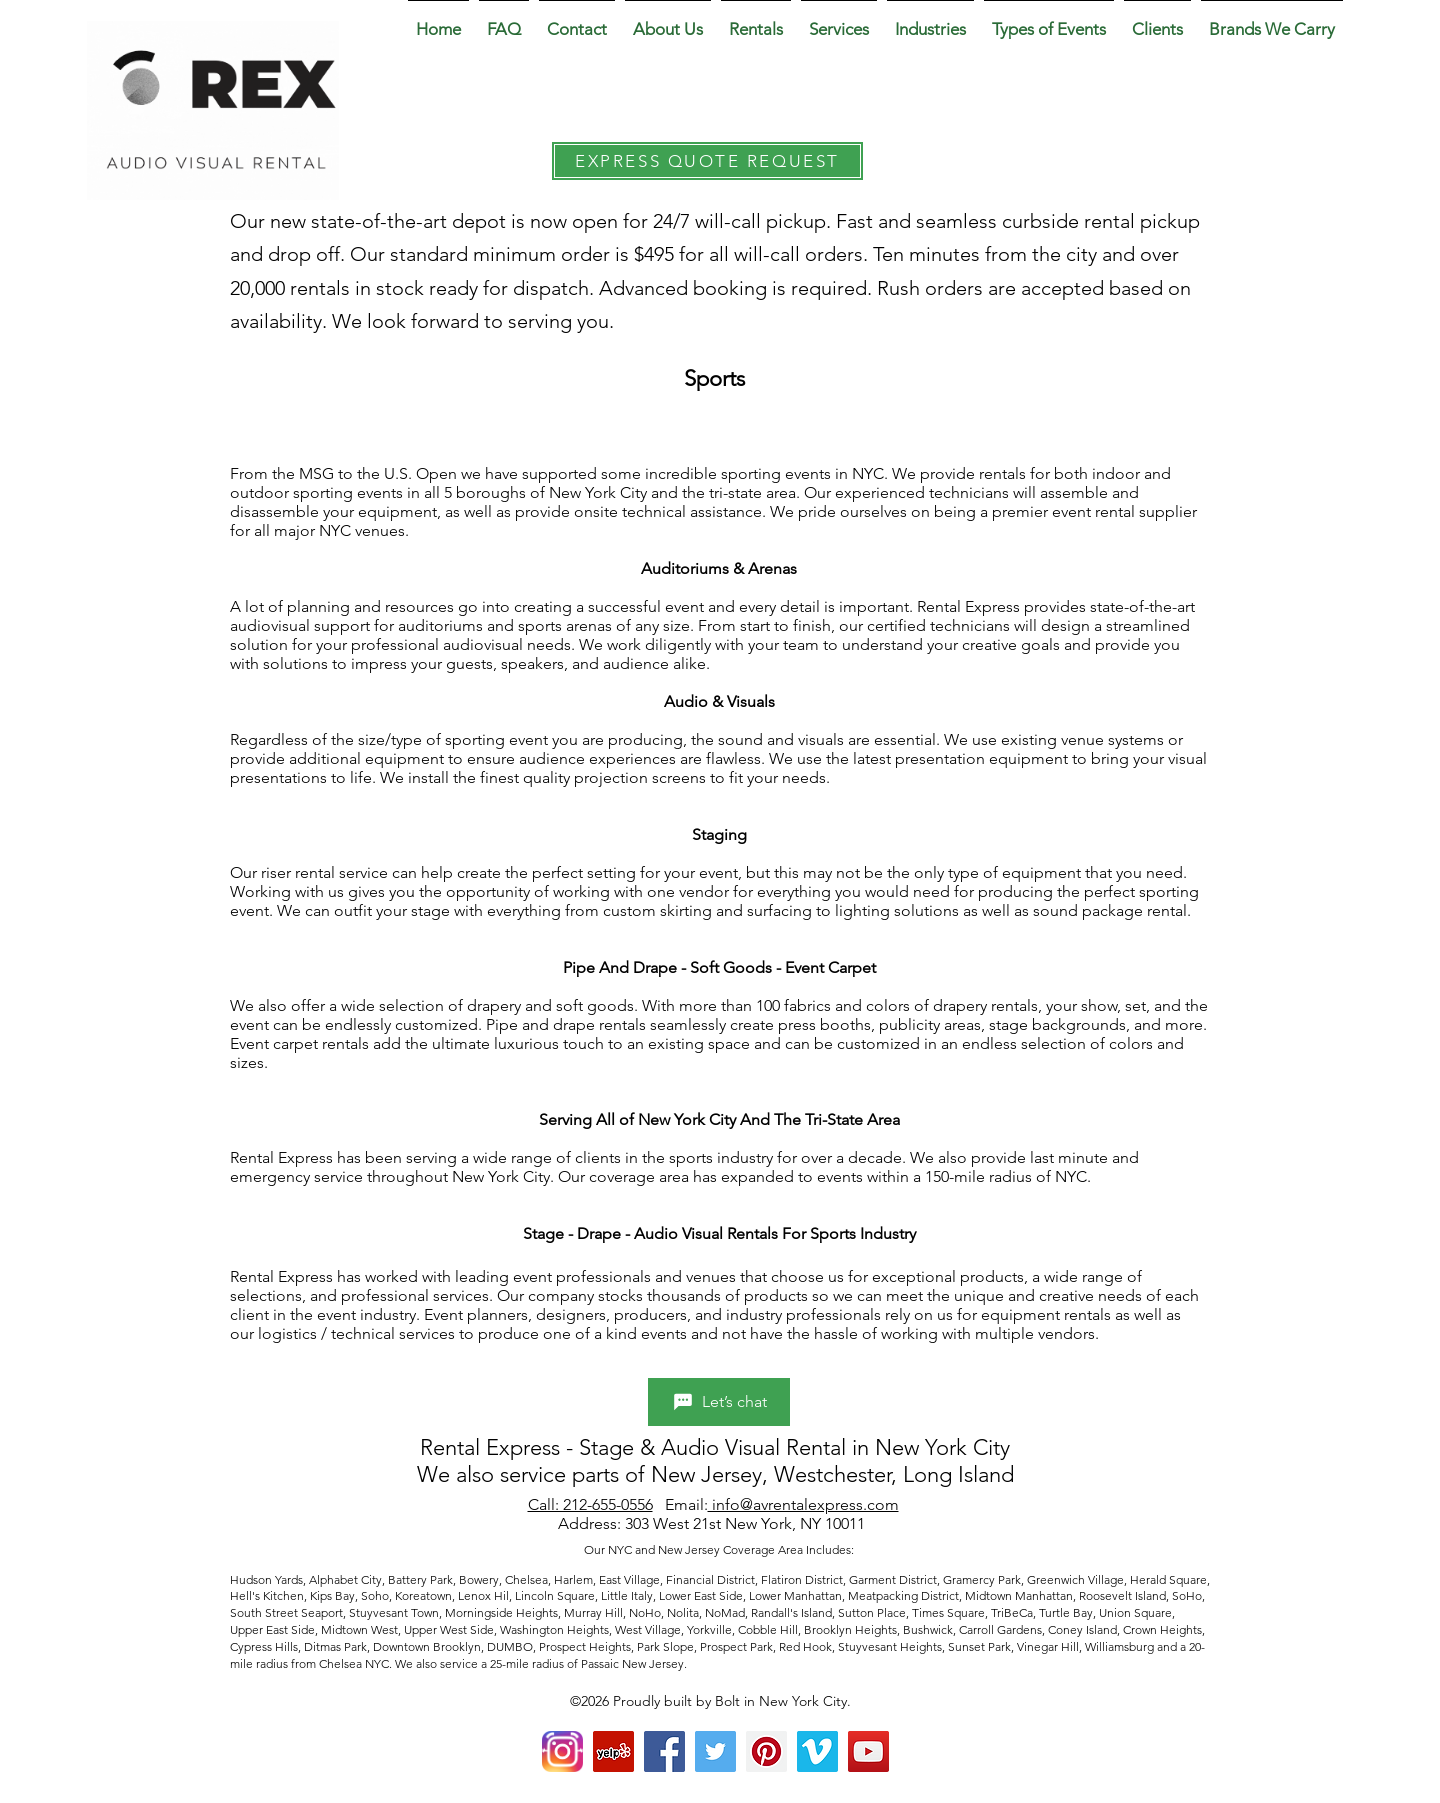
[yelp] (613, 1751)
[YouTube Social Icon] (868, 1751)
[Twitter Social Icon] (715, 1751)
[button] (668, 20)
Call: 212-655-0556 (590, 1504)
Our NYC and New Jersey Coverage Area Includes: (720, 1549)
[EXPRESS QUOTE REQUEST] (707, 161)
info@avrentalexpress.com (803, 1504)
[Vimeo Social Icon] (817, 1751)
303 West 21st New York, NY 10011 (747, 1523)
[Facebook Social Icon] (664, 1751)
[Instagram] (562, 1751)
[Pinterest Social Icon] (766, 1751)
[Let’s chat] (719, 1402)
